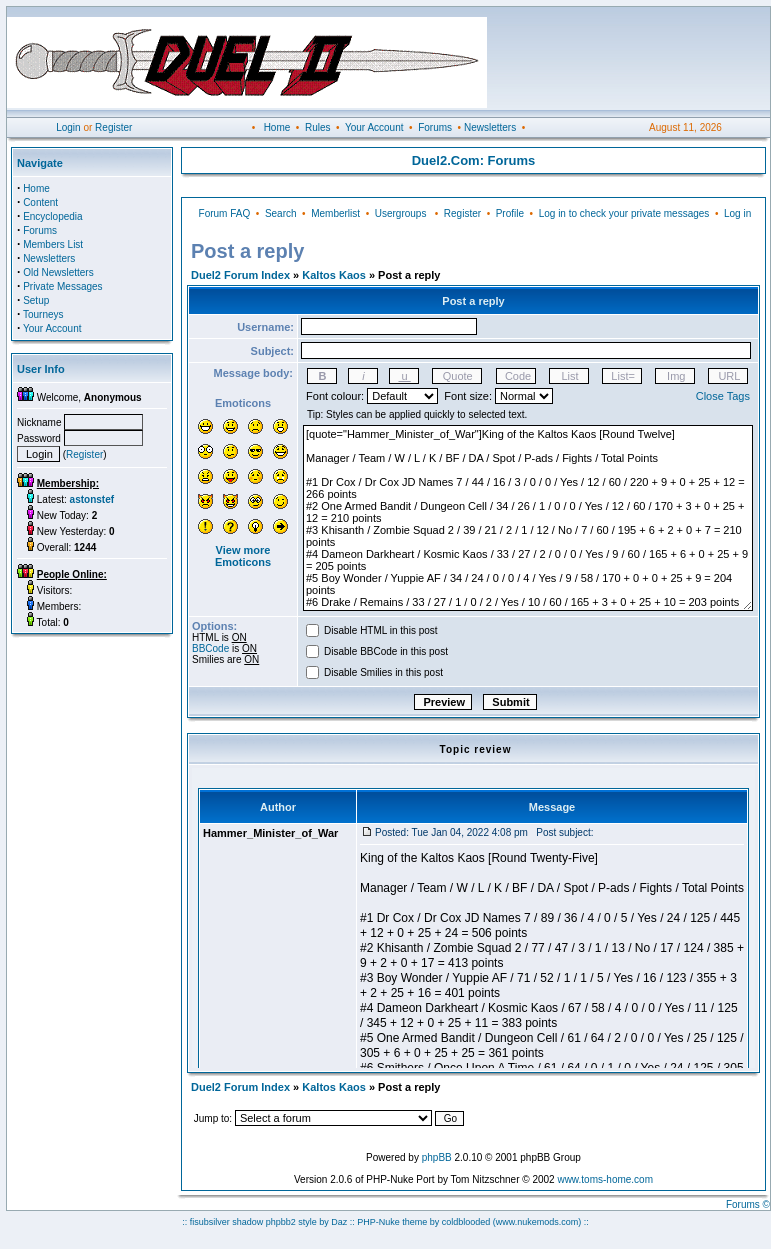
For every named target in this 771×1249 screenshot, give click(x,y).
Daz (339, 1222)
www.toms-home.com (605, 1179)
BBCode (210, 648)
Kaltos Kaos (334, 275)
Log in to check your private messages (624, 213)
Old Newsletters (58, 272)
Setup (36, 300)
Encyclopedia (52, 216)
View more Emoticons (243, 556)
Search (281, 213)
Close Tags (723, 396)
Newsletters (490, 127)
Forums (435, 127)
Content (40, 202)
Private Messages (62, 286)
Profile (510, 213)
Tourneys (43, 314)
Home (277, 127)
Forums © (748, 1204)
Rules (318, 127)
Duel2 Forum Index (240, 275)
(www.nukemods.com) (537, 1222)
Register (113, 127)
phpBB (437, 1157)
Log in (737, 213)
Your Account (374, 127)
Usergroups (401, 213)
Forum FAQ (225, 213)
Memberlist (335, 213)
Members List (53, 244)
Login (68, 127)
